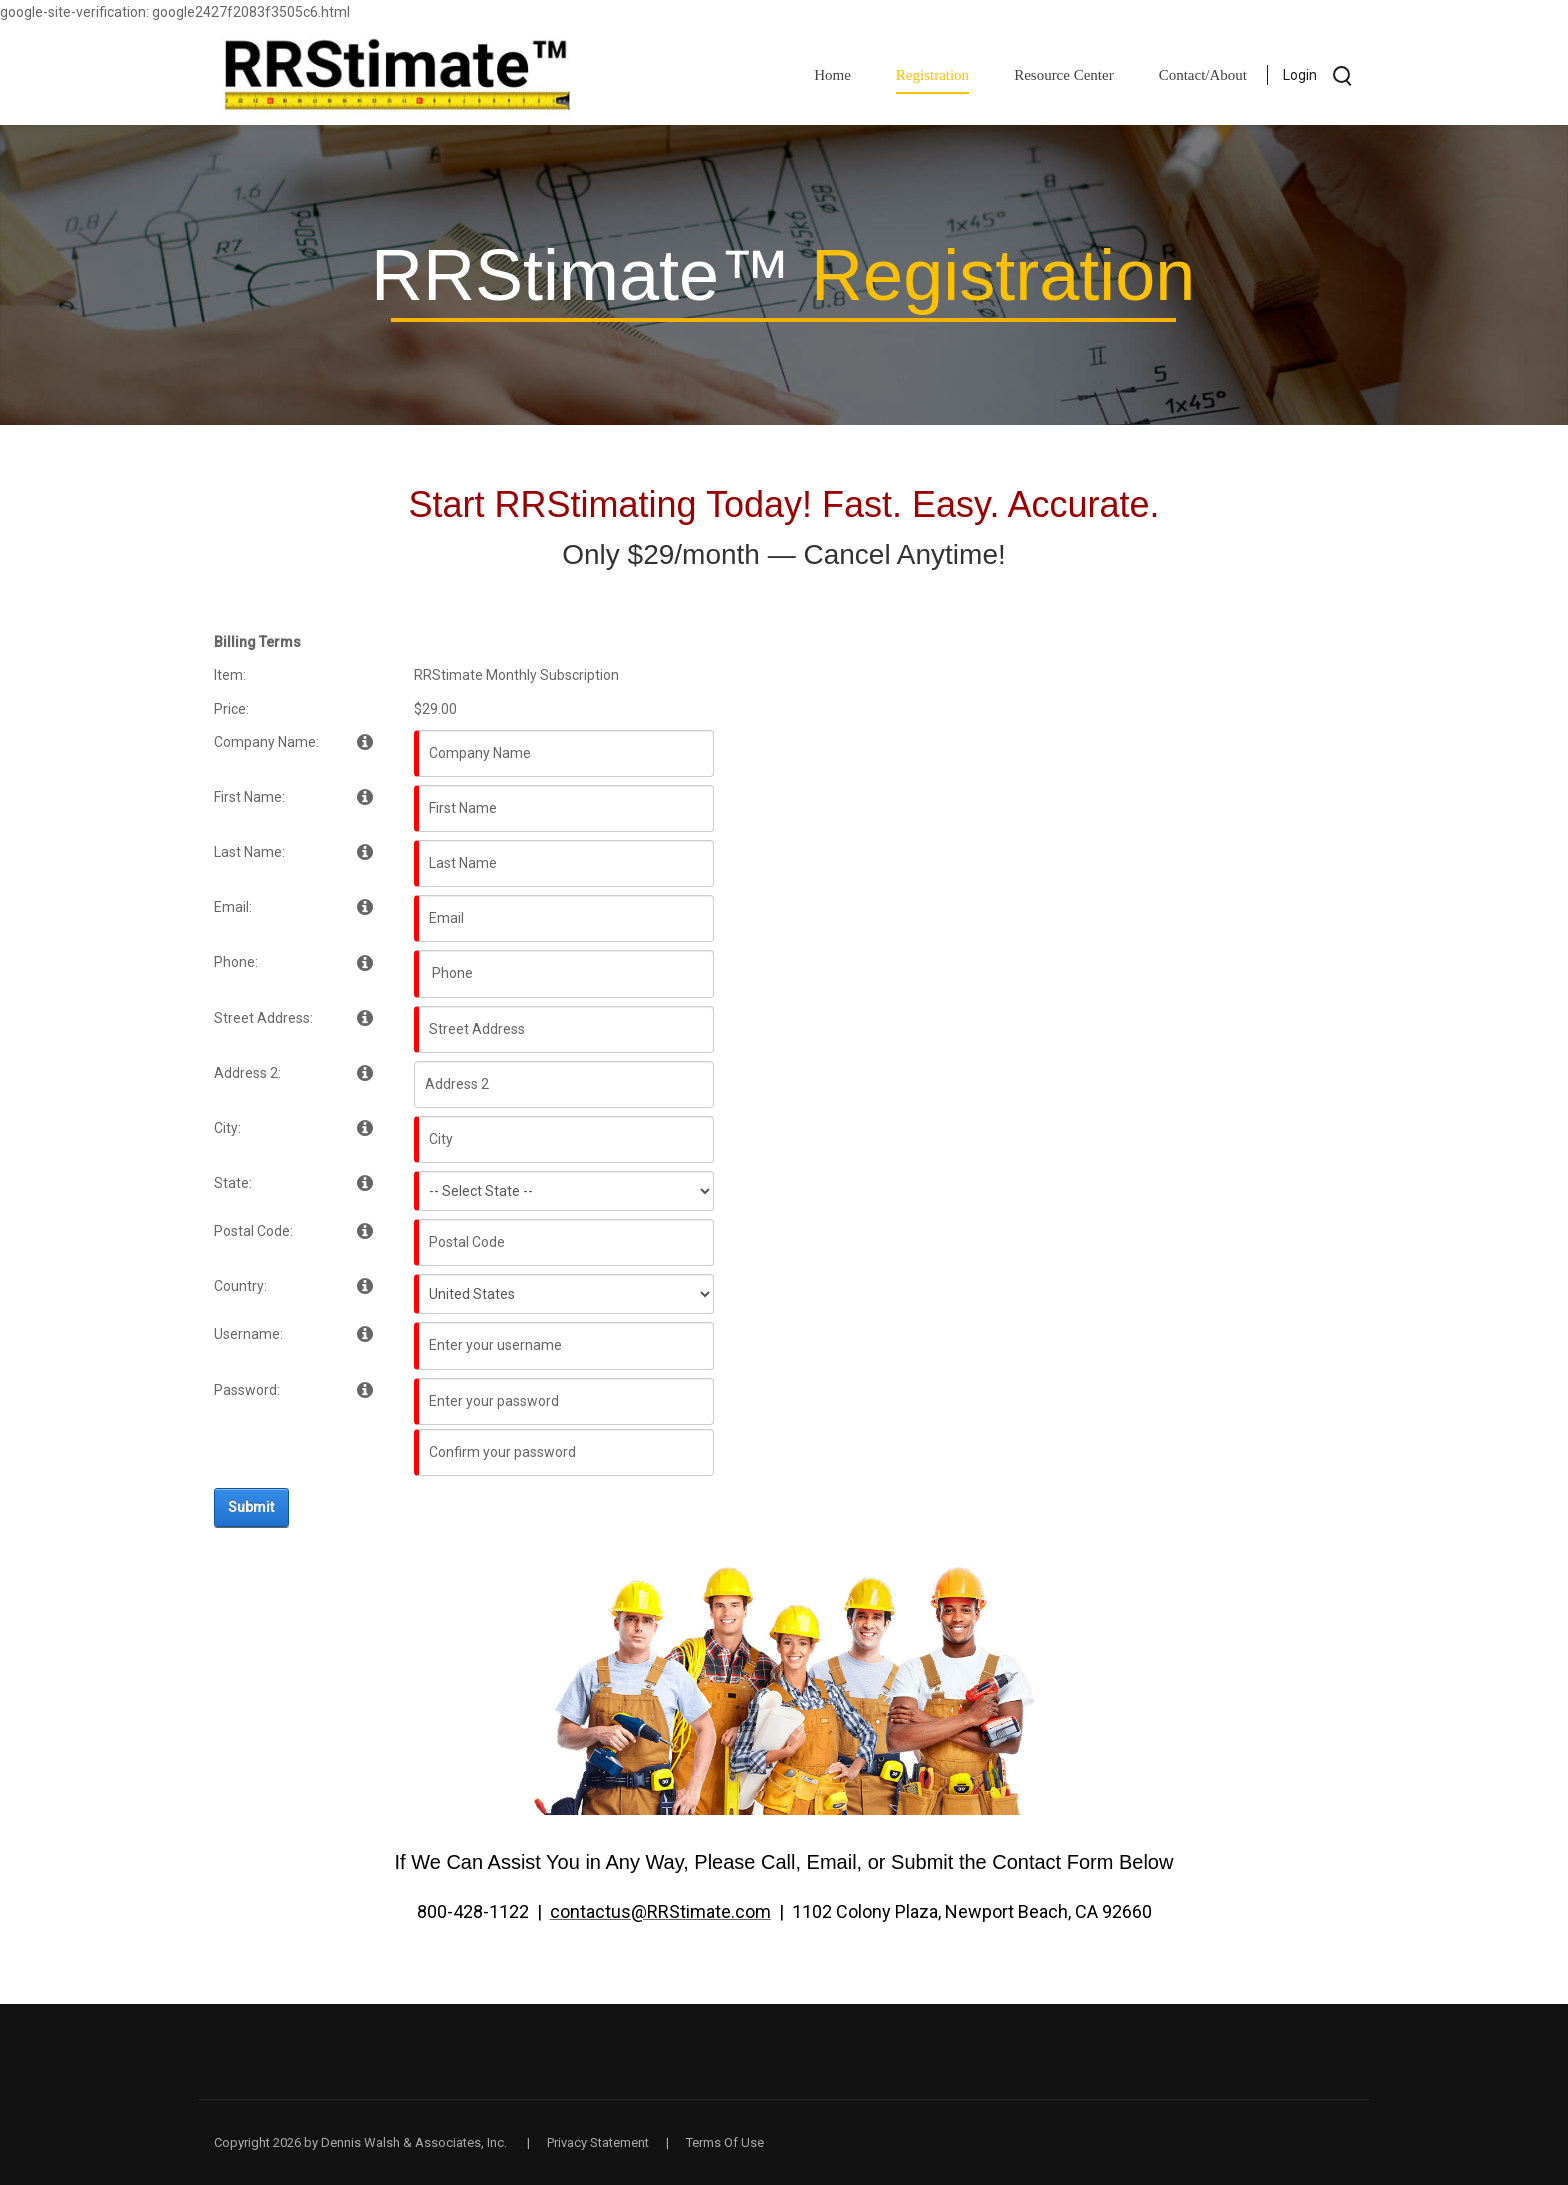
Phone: (236, 962)
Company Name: (266, 742)
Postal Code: (253, 1231)
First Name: (249, 797)
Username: (248, 1334)
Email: (233, 907)
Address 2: (247, 1073)
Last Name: (249, 852)
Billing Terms (257, 642)
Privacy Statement (598, 2142)
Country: (240, 1286)
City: (227, 1128)
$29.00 (435, 709)
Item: (230, 675)
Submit (251, 1507)
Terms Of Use (725, 2142)
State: (233, 1183)
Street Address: (263, 1018)
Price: (231, 709)
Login (1300, 75)
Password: (247, 1390)
